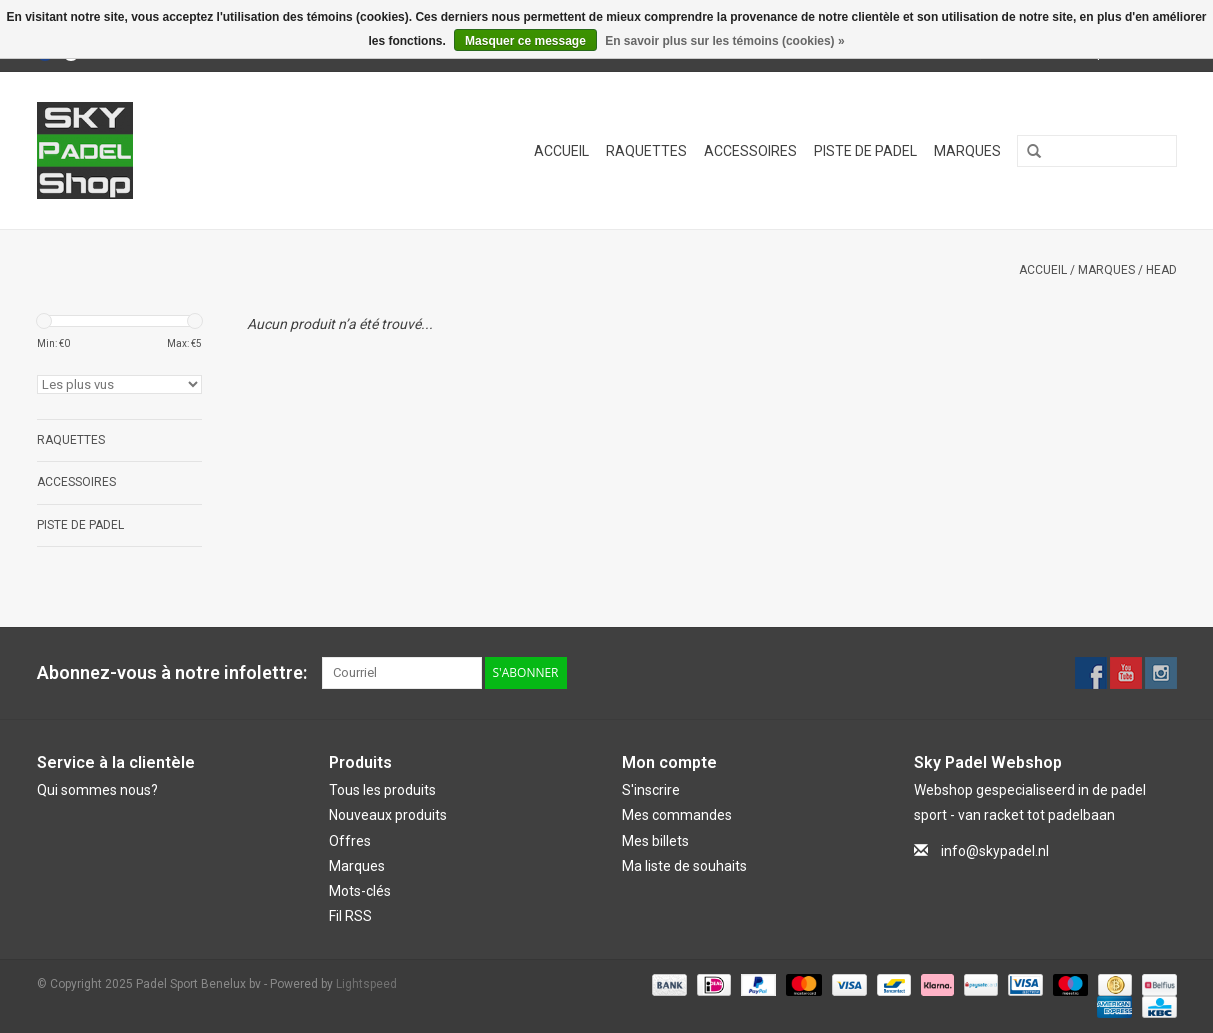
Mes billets (655, 841)
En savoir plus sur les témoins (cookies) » (724, 41)
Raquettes (646, 151)
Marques (967, 151)
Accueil (561, 151)
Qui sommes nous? (97, 790)
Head (1161, 270)
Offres (350, 841)
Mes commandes (677, 815)
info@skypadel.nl (995, 851)
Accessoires (750, 151)
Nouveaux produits (388, 815)
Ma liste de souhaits (684, 866)
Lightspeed (366, 984)
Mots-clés (360, 891)
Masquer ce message (525, 41)
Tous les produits (382, 790)
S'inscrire (651, 790)
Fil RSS (350, 916)
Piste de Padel (865, 151)
